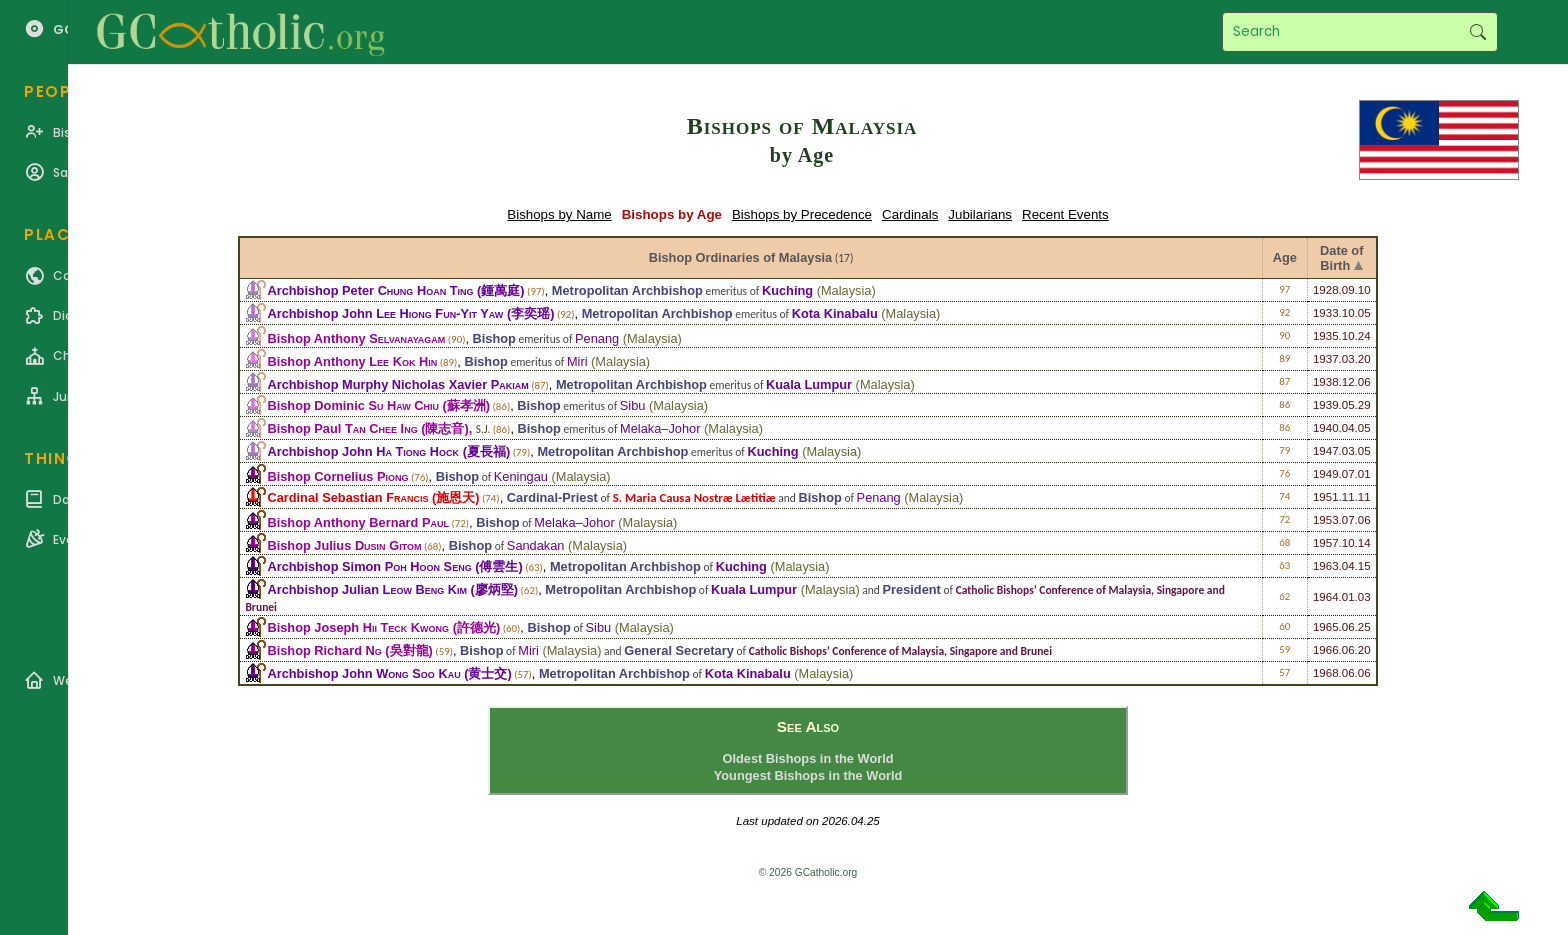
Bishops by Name (559, 214)
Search (1477, 32)
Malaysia (846, 290)
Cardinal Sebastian (347, 497)
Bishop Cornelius (337, 476)
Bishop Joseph (358, 627)
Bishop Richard (324, 650)
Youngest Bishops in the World (808, 775)
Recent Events (1065, 214)
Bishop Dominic (353, 405)
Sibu (633, 405)
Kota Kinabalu (835, 313)
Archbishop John (385, 313)
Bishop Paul (342, 428)
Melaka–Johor (660, 428)
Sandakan (536, 545)
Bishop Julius (344, 545)
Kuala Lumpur (809, 384)
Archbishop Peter (370, 290)
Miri (577, 361)
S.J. (483, 429)
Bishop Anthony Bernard (358, 522)
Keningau (521, 476)
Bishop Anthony (356, 338)
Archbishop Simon (369, 566)
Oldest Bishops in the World (807, 758)
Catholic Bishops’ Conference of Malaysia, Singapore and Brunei (900, 651)
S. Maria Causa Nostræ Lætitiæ (694, 497)
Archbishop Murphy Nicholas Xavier (397, 384)
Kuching (787, 290)
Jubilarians (980, 214)
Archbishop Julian (367, 589)
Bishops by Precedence (802, 214)
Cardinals (910, 214)
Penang (597, 338)
